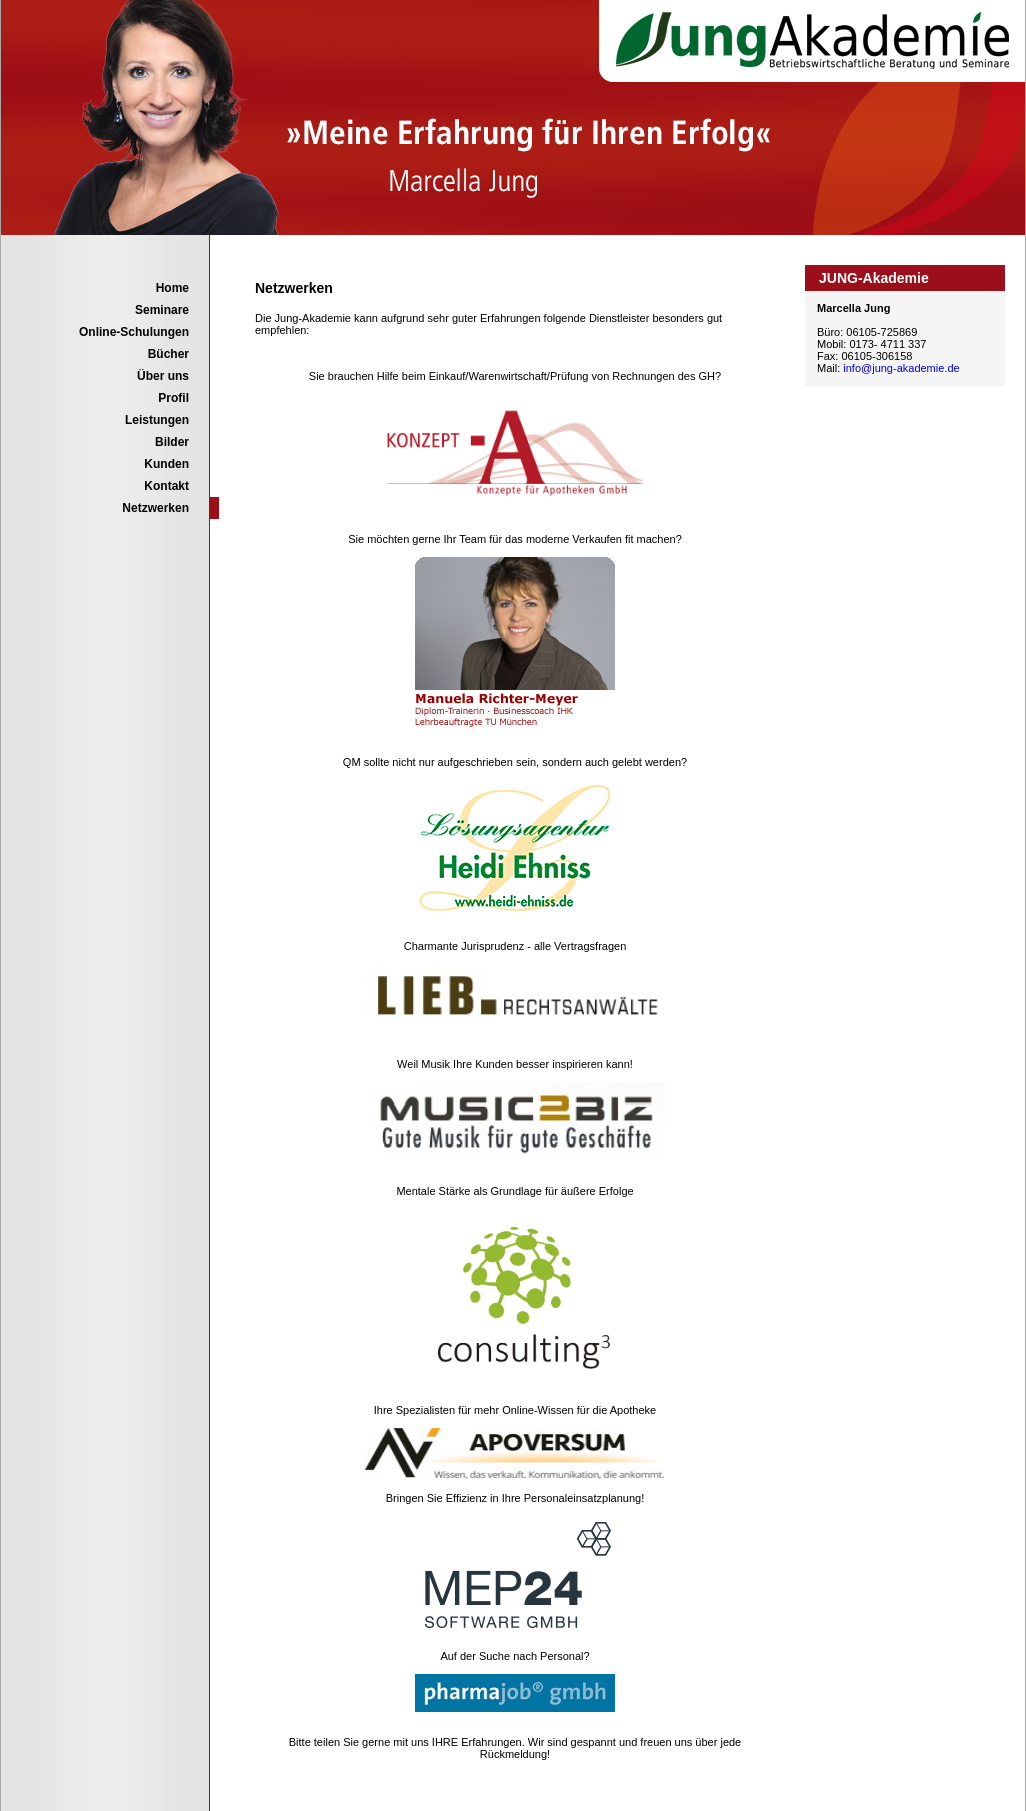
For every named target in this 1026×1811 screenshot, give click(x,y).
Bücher (168, 354)
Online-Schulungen (134, 332)
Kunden (166, 464)
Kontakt (166, 486)
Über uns (163, 376)
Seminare (162, 310)
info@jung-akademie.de (901, 368)
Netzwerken (155, 508)
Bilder (172, 442)
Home (172, 288)
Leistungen (157, 420)
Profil (173, 398)
